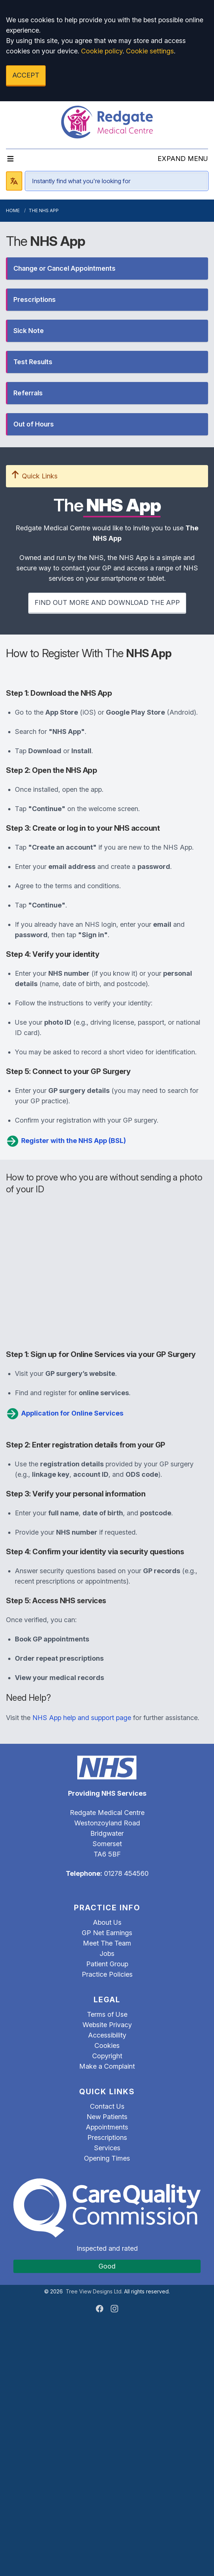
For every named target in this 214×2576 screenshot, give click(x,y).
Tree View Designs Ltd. (94, 2291)
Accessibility (107, 2035)
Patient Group (107, 1964)
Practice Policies (107, 1974)
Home (13, 210)
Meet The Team (107, 1943)
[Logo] (107, 122)
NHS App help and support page (81, 1718)
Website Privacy (107, 2025)
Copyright (107, 2056)
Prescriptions (107, 2137)
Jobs (107, 1953)
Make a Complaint (107, 2066)
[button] (107, 268)
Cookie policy (102, 51)
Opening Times (107, 2158)
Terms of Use (107, 2014)
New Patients (107, 2117)
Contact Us (107, 2106)
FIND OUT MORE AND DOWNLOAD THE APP (107, 602)
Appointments (107, 2127)
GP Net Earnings (107, 1933)
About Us (107, 1922)
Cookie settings (150, 51)
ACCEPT (25, 75)
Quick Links (35, 476)
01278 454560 (126, 1873)
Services (107, 2148)
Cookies (107, 2045)
